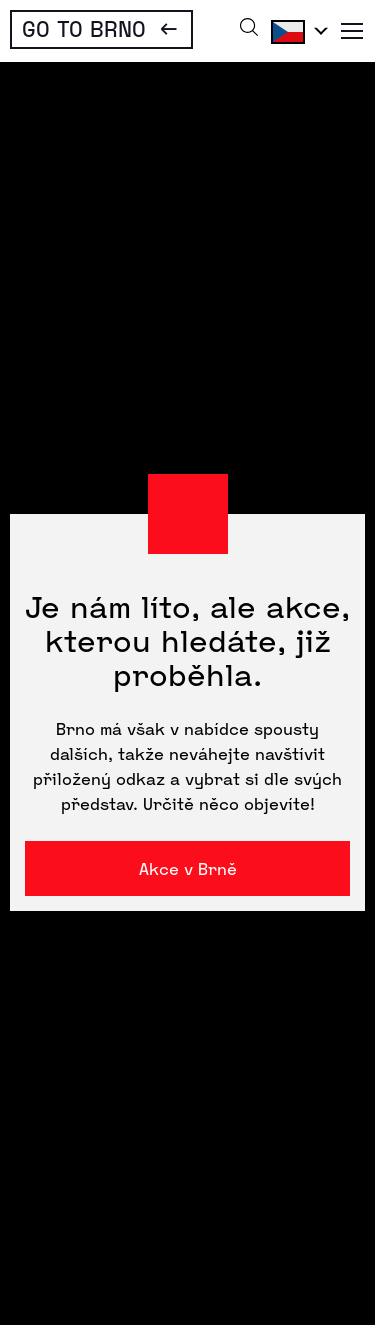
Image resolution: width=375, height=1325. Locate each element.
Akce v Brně (188, 868)
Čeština (296, 31)
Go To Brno (84, 28)
